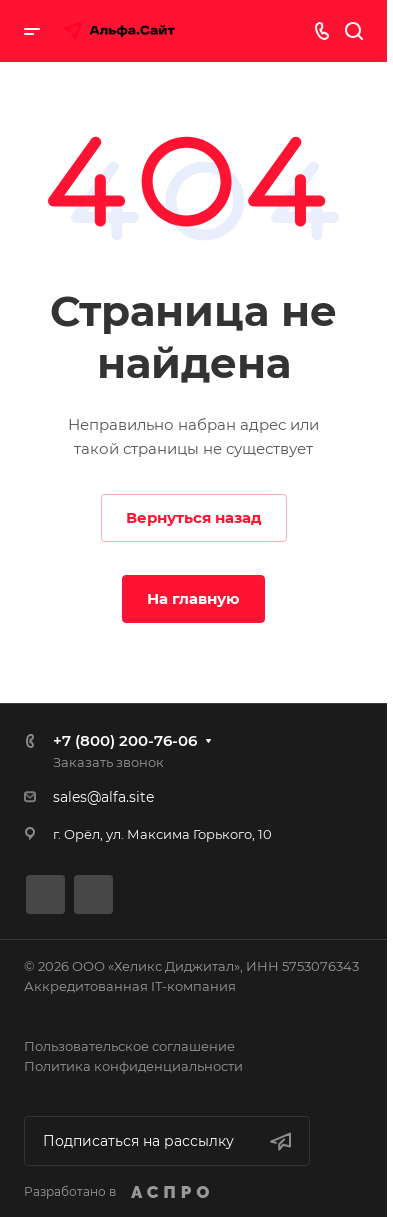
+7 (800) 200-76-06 (125, 740)
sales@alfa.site (103, 797)
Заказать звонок (108, 762)
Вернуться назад (194, 517)
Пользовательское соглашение (129, 1046)
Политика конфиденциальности (133, 1066)
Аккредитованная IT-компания (130, 986)
